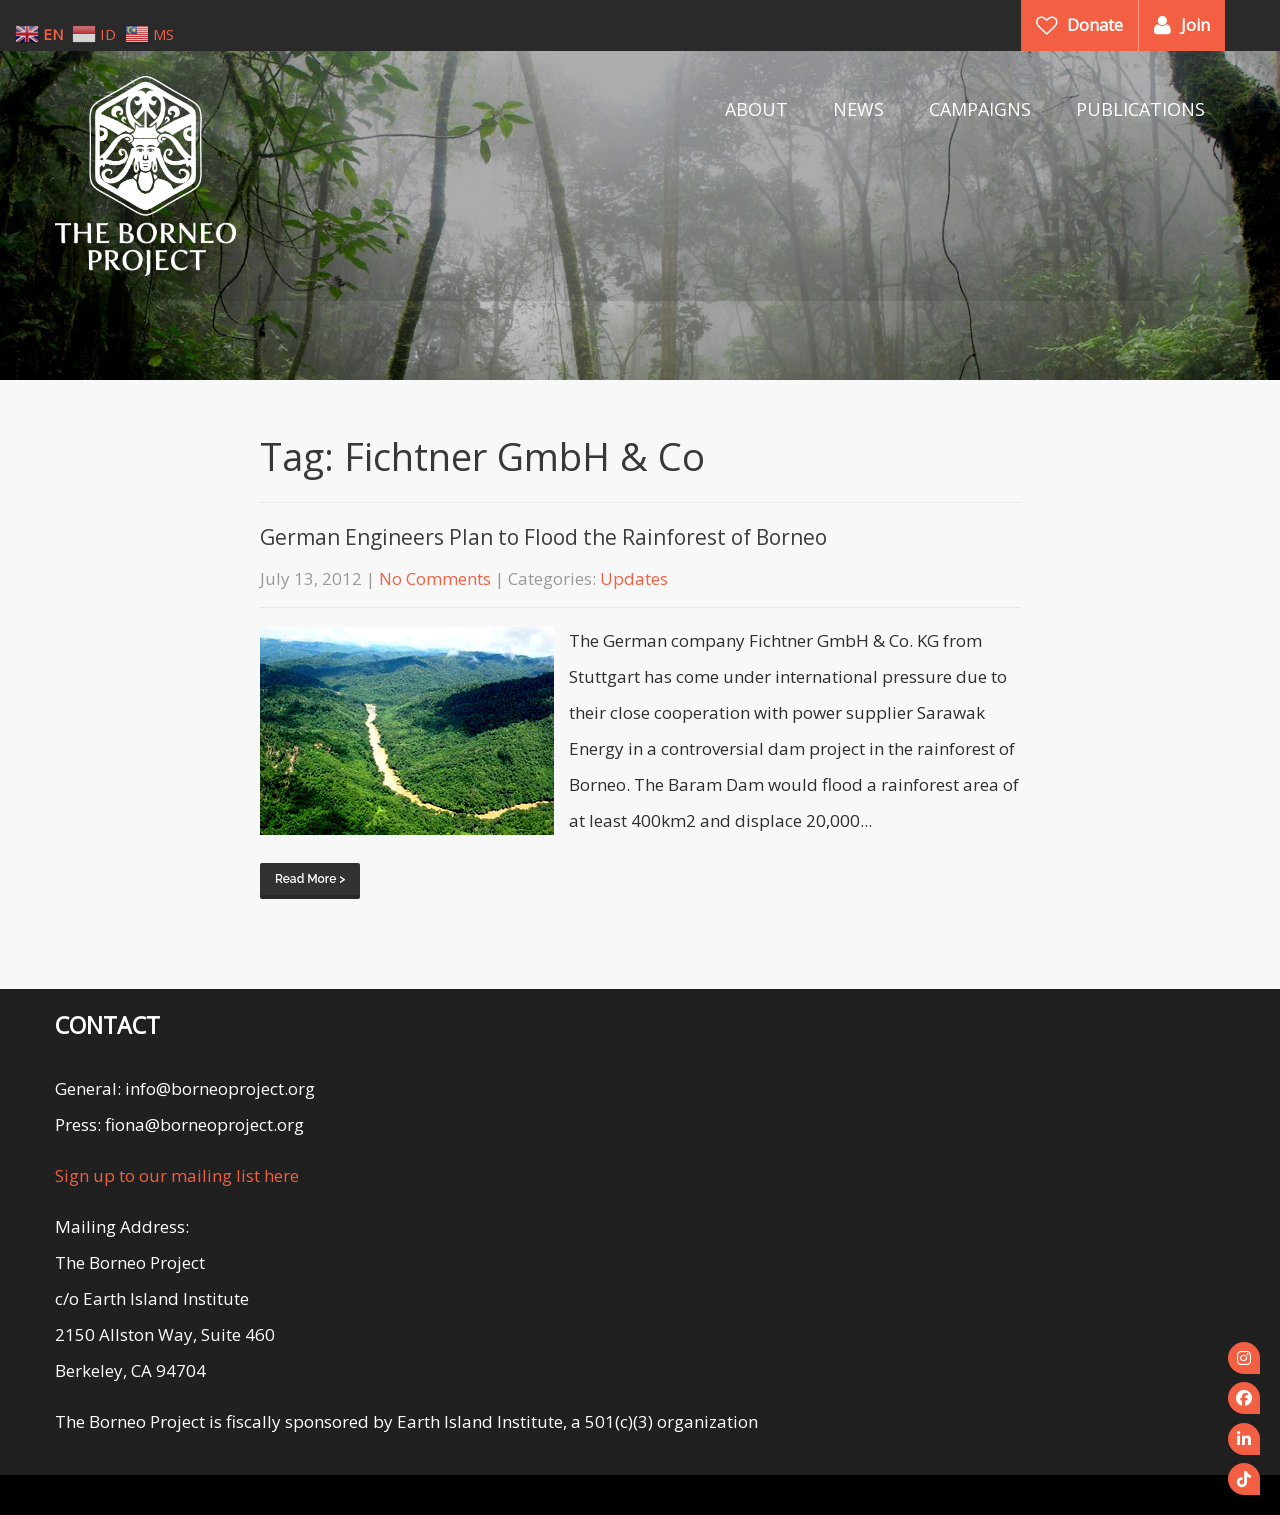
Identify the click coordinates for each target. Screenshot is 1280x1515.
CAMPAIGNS (980, 109)
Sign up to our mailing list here (177, 1175)
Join (1195, 25)
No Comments (435, 578)
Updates (634, 578)
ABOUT (756, 109)
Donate (1095, 25)
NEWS (858, 109)
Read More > (310, 879)
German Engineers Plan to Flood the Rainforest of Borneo (543, 537)
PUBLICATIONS (1140, 109)
